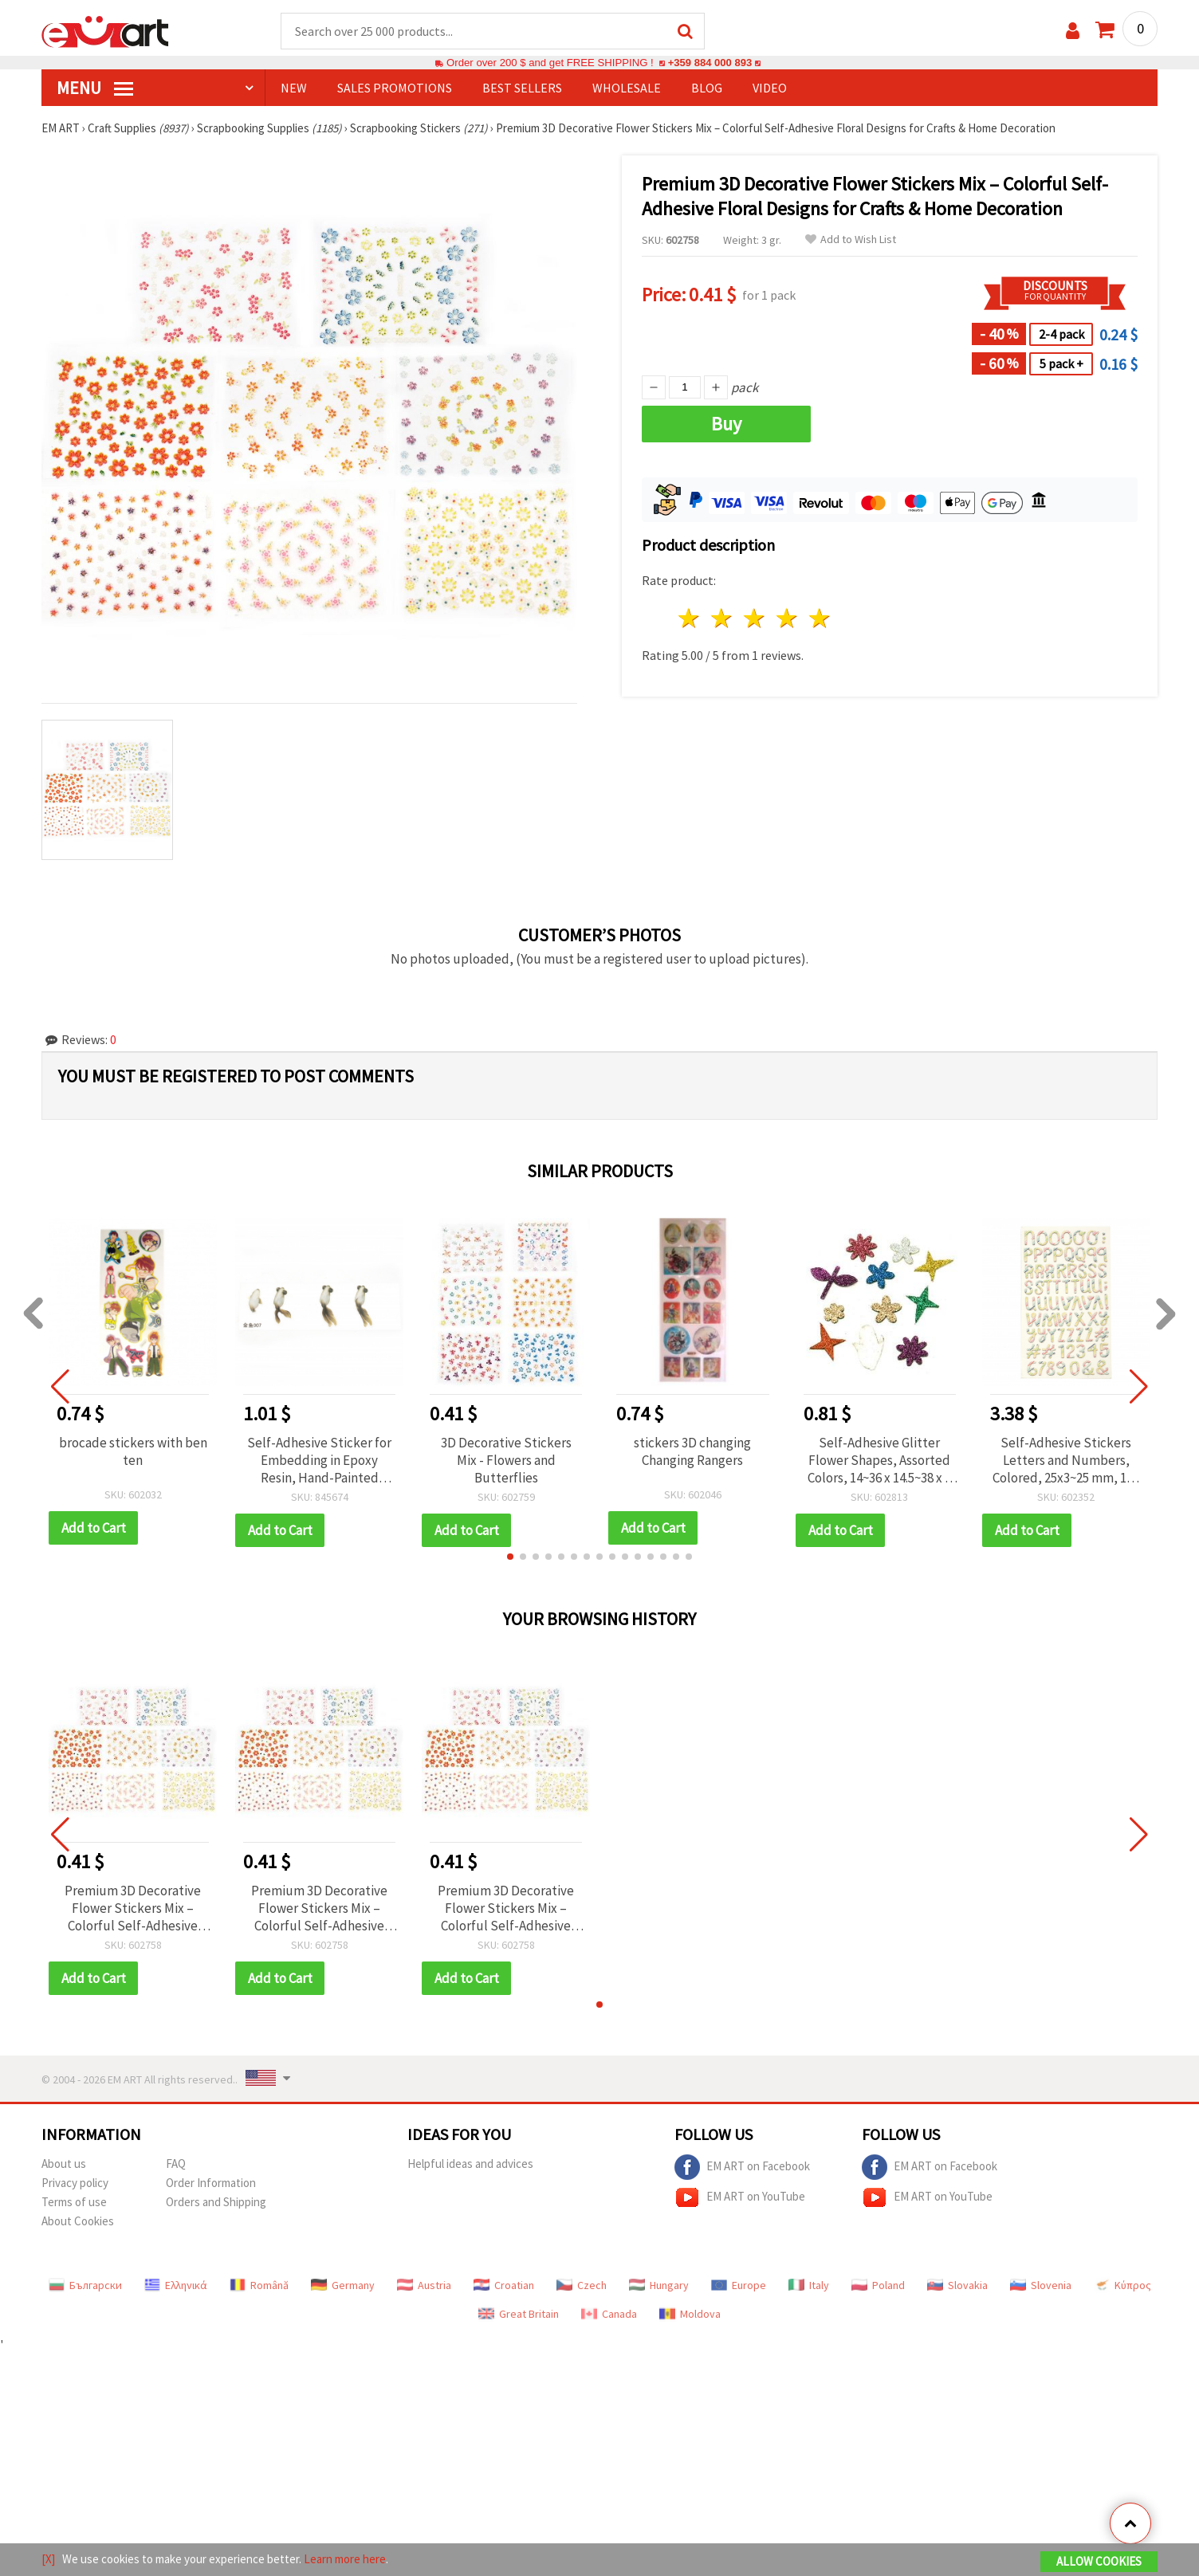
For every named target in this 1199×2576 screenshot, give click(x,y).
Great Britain (518, 2315)
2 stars (722, 619)
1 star (690, 619)
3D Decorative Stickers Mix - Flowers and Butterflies (506, 1461)
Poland (878, 2286)
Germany (343, 2286)
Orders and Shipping (216, 2202)
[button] (510, 1557)
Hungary (659, 2286)
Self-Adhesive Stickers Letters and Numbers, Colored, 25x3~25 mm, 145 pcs (1066, 1461)
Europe (738, 2286)
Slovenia (1040, 2286)
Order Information (211, 2183)
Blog (706, 88)
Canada (609, 2315)
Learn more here (345, 2558)
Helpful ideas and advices (470, 2164)
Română (259, 2286)
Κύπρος (1122, 2286)
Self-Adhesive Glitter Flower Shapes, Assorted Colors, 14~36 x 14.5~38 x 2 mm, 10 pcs (879, 1461)
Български (85, 2286)
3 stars (755, 619)
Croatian (504, 2286)
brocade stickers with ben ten (133, 1452)
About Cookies (77, 2221)
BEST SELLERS (522, 88)
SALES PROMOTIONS (394, 88)
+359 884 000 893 (709, 63)
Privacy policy (74, 2183)
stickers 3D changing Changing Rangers (692, 1452)
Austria (424, 2286)
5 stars (820, 619)
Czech (581, 2286)
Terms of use (74, 2202)
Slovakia (957, 2286)
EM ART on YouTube (739, 2198)
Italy (808, 2286)
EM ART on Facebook (742, 2168)
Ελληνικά (175, 2286)
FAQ (176, 2164)
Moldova (690, 2315)
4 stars (787, 619)
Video (770, 88)
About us (63, 2164)
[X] (48, 2558)
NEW (294, 88)
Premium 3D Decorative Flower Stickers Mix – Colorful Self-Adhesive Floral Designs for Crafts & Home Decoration (133, 1909)
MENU (95, 88)
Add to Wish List (850, 240)
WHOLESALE (626, 88)
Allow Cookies (1099, 2561)
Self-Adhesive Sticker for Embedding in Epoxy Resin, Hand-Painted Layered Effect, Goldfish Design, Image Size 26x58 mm (319, 1461)
